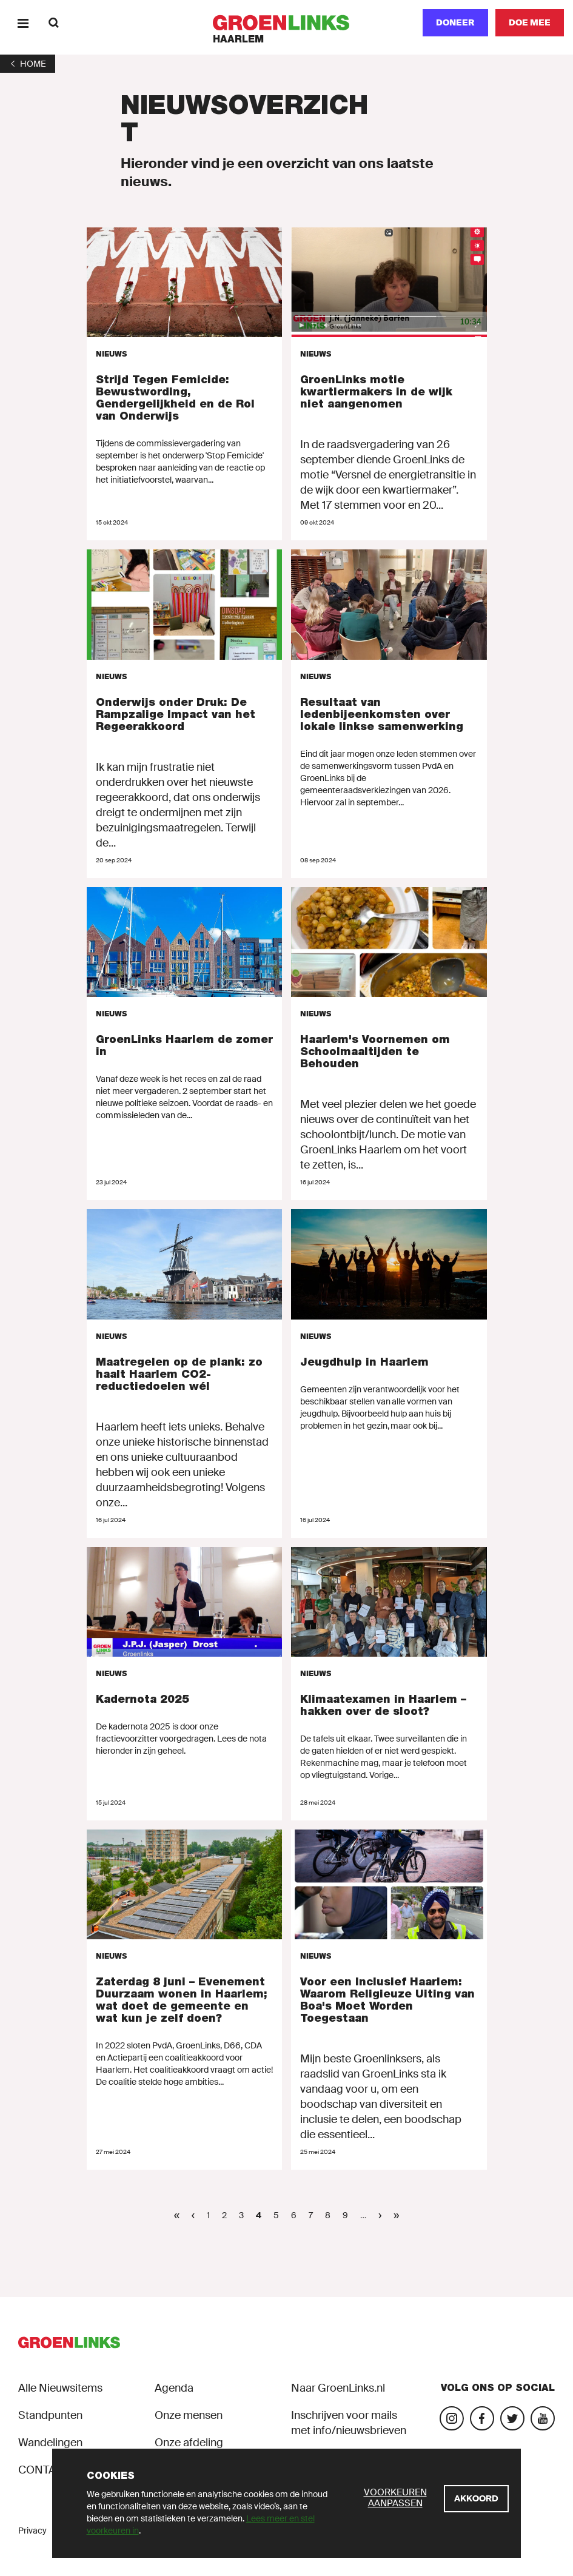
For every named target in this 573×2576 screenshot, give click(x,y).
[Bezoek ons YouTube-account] (543, 2418)
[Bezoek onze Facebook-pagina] (482, 2418)
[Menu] (22, 22)
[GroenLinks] (286, 22)
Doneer (455, 22)
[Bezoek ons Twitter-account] (512, 2418)
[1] (27, 64)
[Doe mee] (529, 22)
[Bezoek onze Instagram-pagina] (452, 2418)
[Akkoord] (476, 2498)
